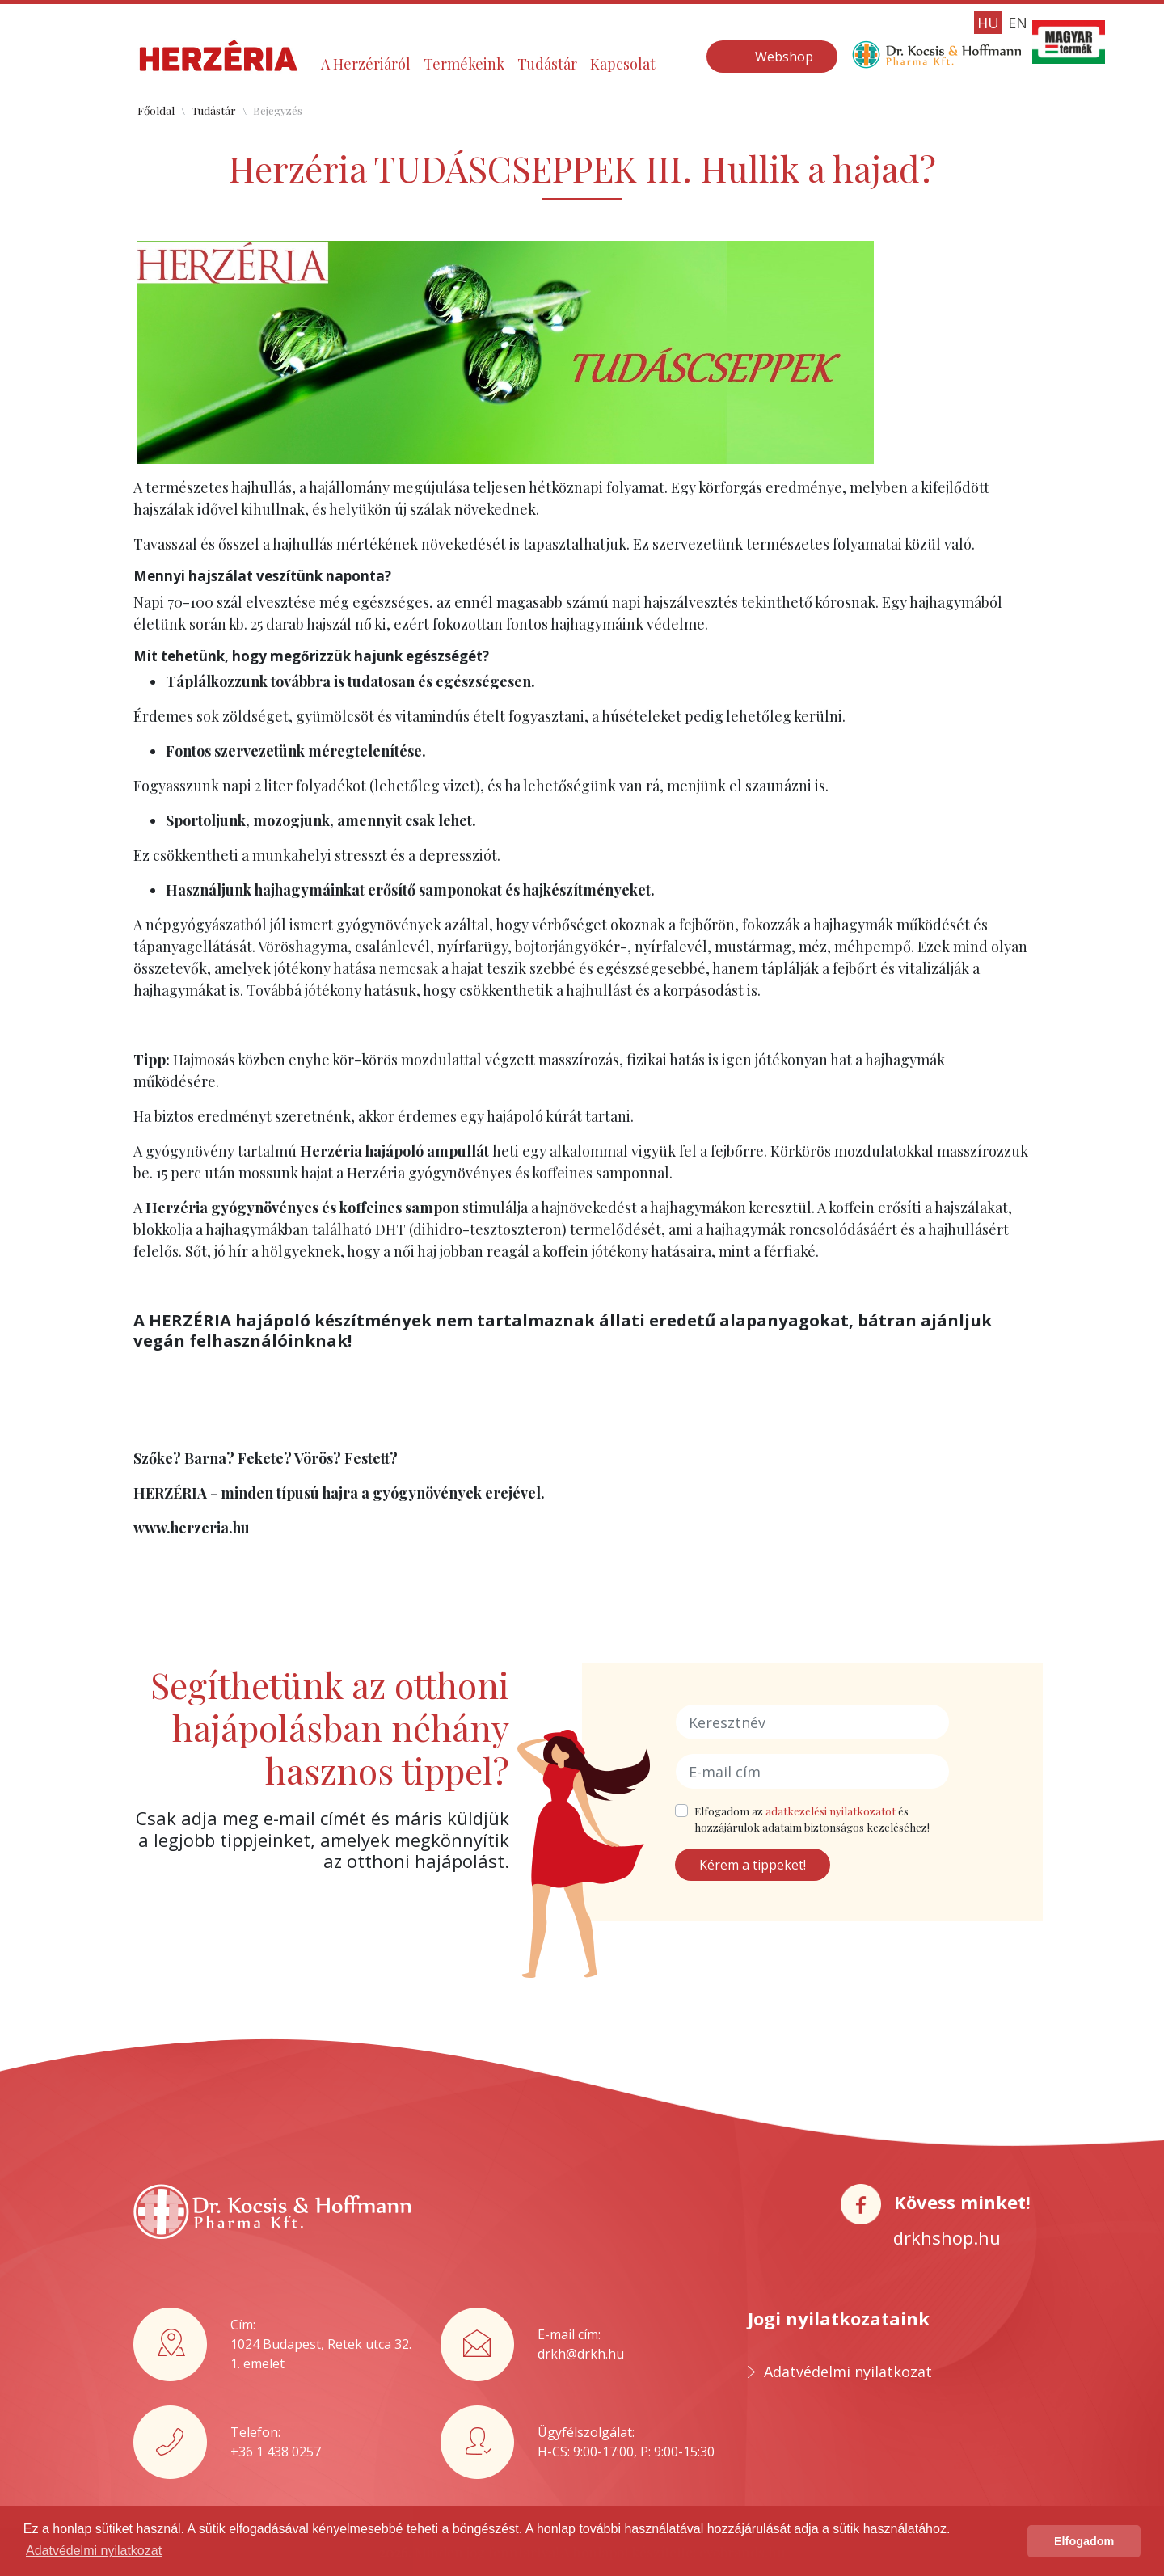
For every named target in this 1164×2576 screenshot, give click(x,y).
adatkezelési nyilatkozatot (830, 1810)
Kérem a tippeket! (752, 1865)
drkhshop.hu (947, 2237)
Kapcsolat (623, 64)
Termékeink (464, 64)
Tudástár (547, 64)
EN (1017, 22)
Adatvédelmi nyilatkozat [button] (94, 2550)
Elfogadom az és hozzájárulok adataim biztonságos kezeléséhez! (812, 1818)
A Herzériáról (366, 64)
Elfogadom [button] (1084, 2541)
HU (988, 22)
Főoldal (156, 110)
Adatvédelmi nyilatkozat (848, 2371)
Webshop (784, 56)
